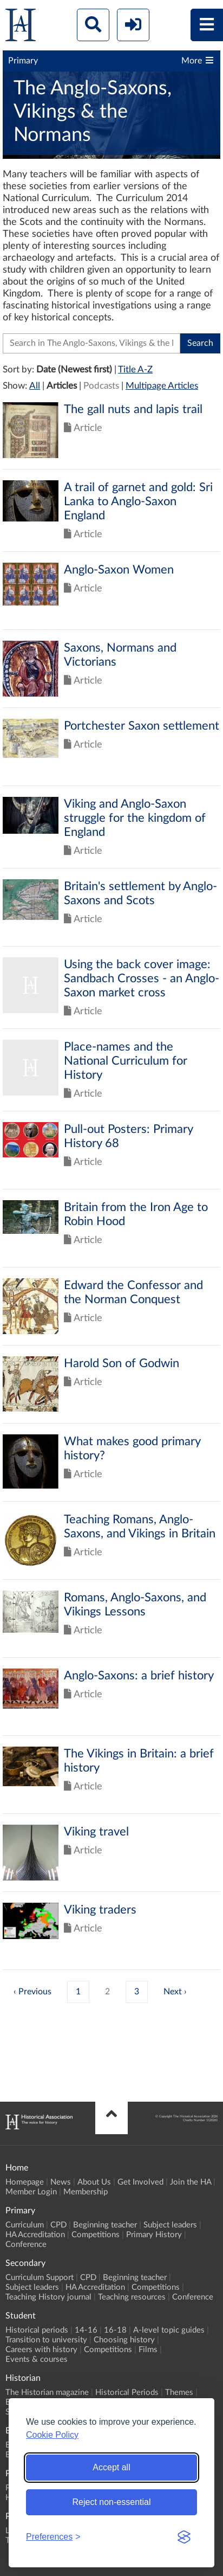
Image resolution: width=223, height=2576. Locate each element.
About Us (94, 2182)
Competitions (95, 2235)
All (34, 385)
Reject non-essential (112, 2502)
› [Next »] (185, 1991)
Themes (179, 2392)
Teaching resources (132, 2297)
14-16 (86, 2330)
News (60, 2182)
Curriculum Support (39, 2278)
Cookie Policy (52, 2434)
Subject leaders (170, 2225)
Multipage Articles (162, 385)
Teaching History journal (48, 2297)
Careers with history (41, 2350)
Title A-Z (135, 369)
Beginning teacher (105, 2225)
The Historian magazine (47, 2392)
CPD (58, 2225)
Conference (26, 2244)
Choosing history (124, 2340)
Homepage (24, 2182)
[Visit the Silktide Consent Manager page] (184, 2537)
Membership (85, 2192)
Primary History (154, 2235)
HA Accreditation (35, 2235)
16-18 (115, 2330)
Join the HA (190, 2182)
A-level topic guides (169, 2330)
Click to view (111, 435)
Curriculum (24, 2225)
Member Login (31, 2192)
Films (148, 2350)
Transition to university (46, 2340)
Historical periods (36, 2330)
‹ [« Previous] (15, 1991)
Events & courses (36, 2359)
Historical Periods (127, 2392)
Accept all (111, 2467)
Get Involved (140, 2182)
